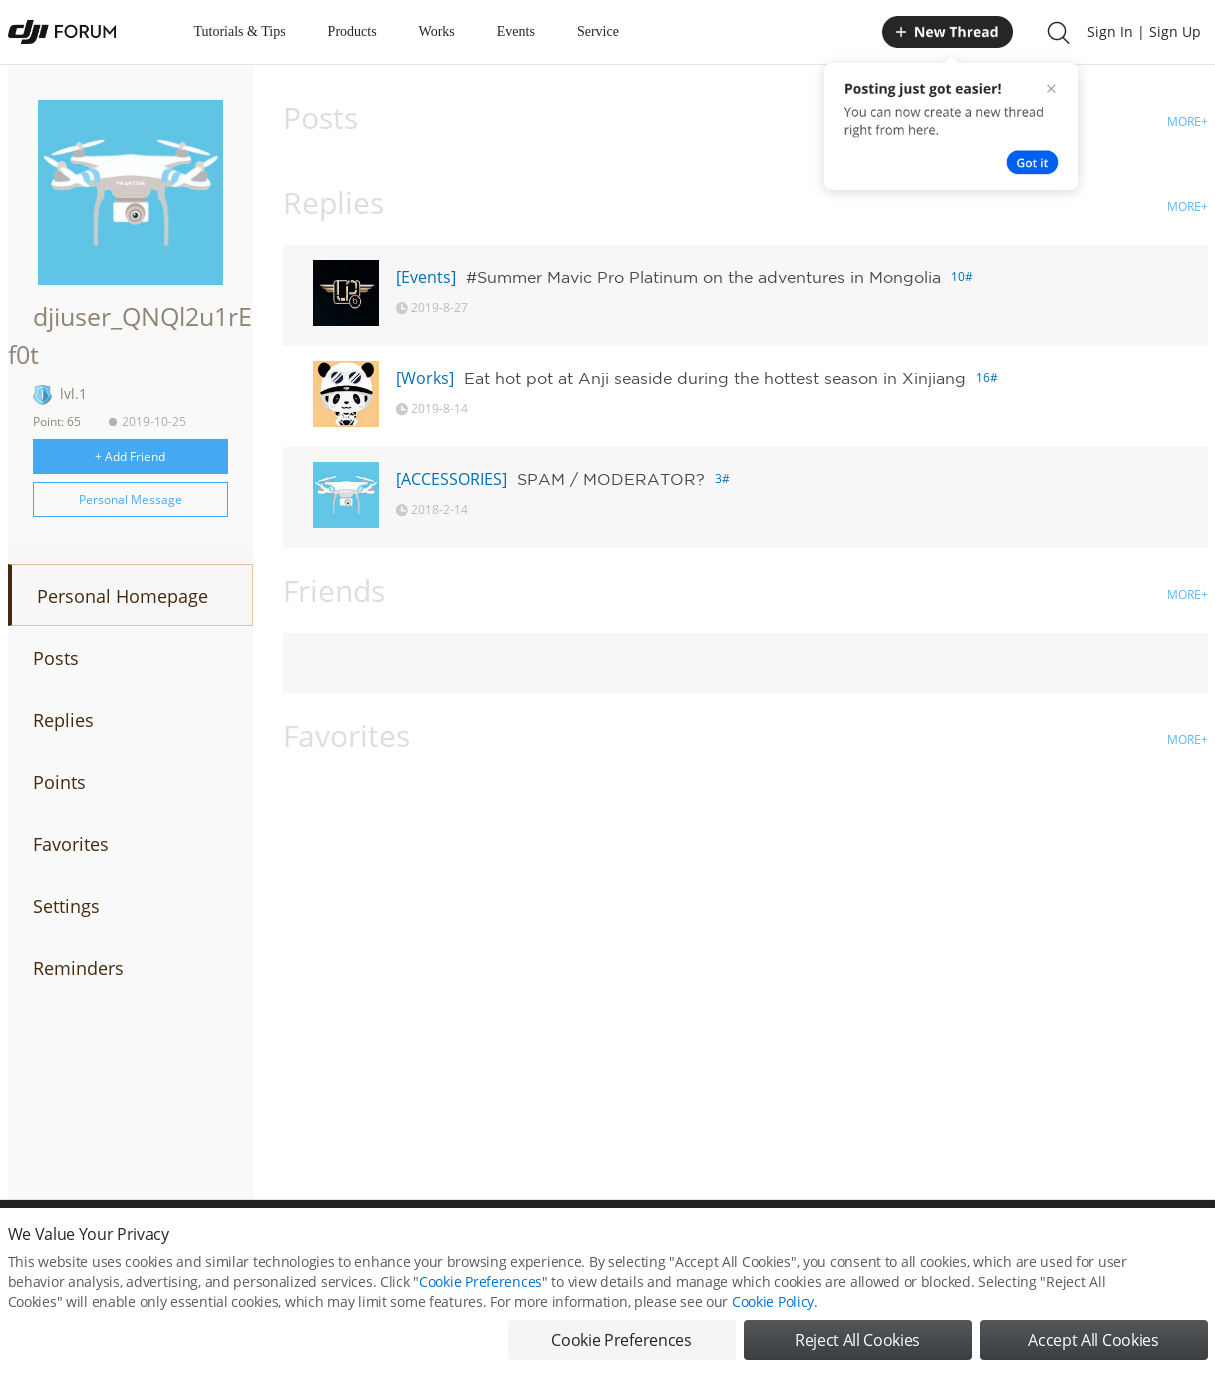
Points (59, 782)
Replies (63, 720)
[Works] (425, 378)
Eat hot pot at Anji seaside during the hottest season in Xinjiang (715, 378)
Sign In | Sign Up (1144, 31)
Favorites (71, 844)
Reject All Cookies (857, 1346)
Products (352, 31)
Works (437, 31)
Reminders (78, 968)
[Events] (426, 277)
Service (598, 31)
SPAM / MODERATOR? (611, 479)
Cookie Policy (773, 1307)
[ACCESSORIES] (451, 479)
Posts (56, 658)
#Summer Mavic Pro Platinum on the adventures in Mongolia (703, 277)
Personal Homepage (122, 596)
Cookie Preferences (480, 1287)
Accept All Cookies (1093, 1346)
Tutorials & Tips (240, 31)
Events (516, 31)
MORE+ (1187, 121)
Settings (66, 906)
